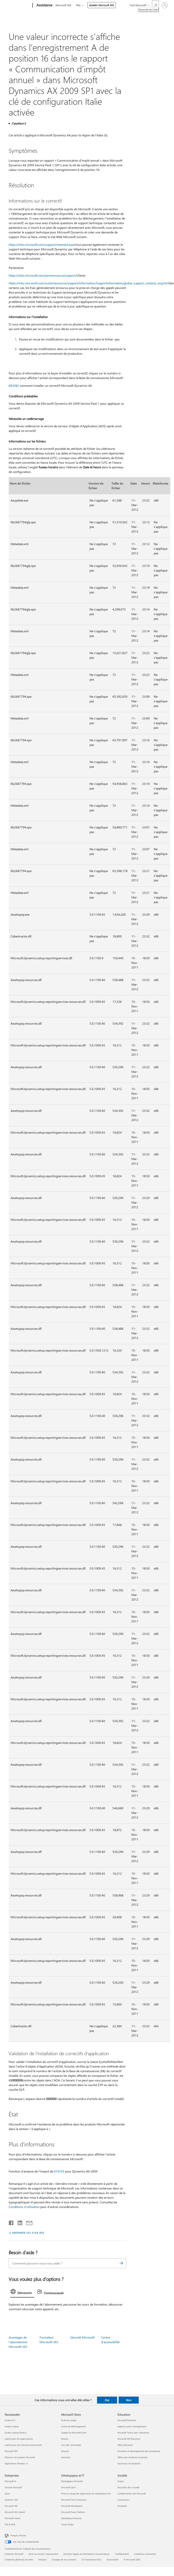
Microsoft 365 (63, 5)
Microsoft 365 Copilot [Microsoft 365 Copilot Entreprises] (15, 2512)
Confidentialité (122, 2553)
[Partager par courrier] (27, 2222)
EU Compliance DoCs (91, 2559)
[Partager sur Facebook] (11, 2222)
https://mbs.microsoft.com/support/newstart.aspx (42, 244)
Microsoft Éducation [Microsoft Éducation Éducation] (126, 2420)
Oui (107, 2400)
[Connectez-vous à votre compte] (164, 5)
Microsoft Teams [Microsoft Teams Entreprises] (12, 2518)
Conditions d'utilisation (145, 2553)
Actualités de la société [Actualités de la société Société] (128, 2487)
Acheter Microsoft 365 (101, 5)
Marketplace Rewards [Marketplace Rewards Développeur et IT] (71, 2518)
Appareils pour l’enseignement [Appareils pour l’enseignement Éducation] (131, 2426)
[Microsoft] (18, 5)
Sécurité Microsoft (82, 2337)
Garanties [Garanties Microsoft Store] (65, 2457)
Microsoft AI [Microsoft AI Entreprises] (10, 2481)
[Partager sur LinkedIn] (18, 2222)
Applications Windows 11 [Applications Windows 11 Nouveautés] (16, 2463)
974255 (59, 2171)
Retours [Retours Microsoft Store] (64, 2438)
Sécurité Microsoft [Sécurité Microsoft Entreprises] (13, 2487)
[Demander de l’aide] (155, 5)
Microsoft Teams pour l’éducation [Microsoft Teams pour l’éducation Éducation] (133, 2432)
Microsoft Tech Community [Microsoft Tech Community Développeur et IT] (73, 2499)
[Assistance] (44, 5)
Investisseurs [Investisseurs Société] (123, 2499)
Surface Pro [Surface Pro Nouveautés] (10, 2420)
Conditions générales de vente (19, 2559)
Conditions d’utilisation (24, 2207)
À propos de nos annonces (64, 2559)
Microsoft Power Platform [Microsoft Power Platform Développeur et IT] (73, 2512)
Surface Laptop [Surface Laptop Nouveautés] (12, 2426)
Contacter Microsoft (14, 2553)
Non (128, 2400)
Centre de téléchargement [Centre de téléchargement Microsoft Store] (73, 2426)
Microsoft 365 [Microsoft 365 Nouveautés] (11, 2451)
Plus (78, 5)
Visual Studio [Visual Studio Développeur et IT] (67, 2524)
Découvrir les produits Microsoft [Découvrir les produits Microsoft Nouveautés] (20, 2457)
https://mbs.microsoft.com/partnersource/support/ (42, 275)
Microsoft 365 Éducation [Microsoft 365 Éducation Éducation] (128, 2438)
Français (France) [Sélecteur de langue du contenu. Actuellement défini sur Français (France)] (18, 2535)
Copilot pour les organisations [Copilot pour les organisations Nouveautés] (19, 2438)
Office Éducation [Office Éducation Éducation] (125, 2444)
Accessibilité (112, 2559)
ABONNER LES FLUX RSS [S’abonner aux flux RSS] (28, 2232)
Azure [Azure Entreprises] (7, 2493)
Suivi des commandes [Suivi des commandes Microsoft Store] (71, 2444)
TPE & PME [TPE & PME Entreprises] (10, 2524)
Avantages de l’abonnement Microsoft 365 (18, 2342)
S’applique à (19, 123)
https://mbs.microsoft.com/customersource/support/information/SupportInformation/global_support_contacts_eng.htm (89, 283)
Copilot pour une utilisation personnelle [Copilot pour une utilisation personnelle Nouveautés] (23, 2444)
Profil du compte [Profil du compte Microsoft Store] (68, 2420)
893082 (14, 385)
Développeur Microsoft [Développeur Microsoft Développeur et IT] (72, 2481)
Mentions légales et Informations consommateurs (86, 2553)
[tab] (22, 2292)
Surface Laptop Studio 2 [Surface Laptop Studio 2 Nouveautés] (16, 2432)
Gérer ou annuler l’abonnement (43, 2553)
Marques (42, 2559)
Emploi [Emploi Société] (120, 2481)
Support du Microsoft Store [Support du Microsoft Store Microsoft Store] (73, 2432)
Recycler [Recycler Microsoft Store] (65, 2451)
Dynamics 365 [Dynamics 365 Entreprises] (11, 2499)
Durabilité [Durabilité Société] (122, 2505)
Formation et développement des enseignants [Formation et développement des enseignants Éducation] (138, 2451)
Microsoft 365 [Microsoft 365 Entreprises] (11, 2505)
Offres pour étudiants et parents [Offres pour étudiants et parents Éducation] (132, 2457)
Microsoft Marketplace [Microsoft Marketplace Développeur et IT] (71, 2505)
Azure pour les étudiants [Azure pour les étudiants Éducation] (128, 2463)
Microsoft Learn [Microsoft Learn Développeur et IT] (68, 2487)
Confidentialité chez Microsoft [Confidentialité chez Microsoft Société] (131, 2493)
